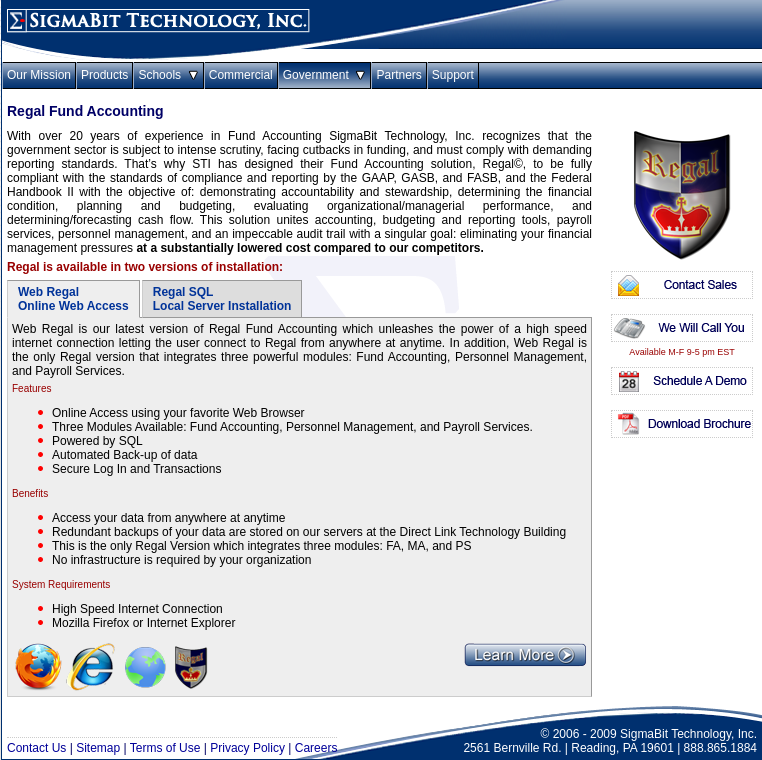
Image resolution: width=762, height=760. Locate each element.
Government (325, 75)
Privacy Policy (247, 748)
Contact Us (36, 748)
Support (453, 75)
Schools (168, 75)
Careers (316, 748)
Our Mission (39, 75)
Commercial (241, 75)
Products (104, 75)
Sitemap (98, 748)
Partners (398, 75)
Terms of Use (165, 748)
